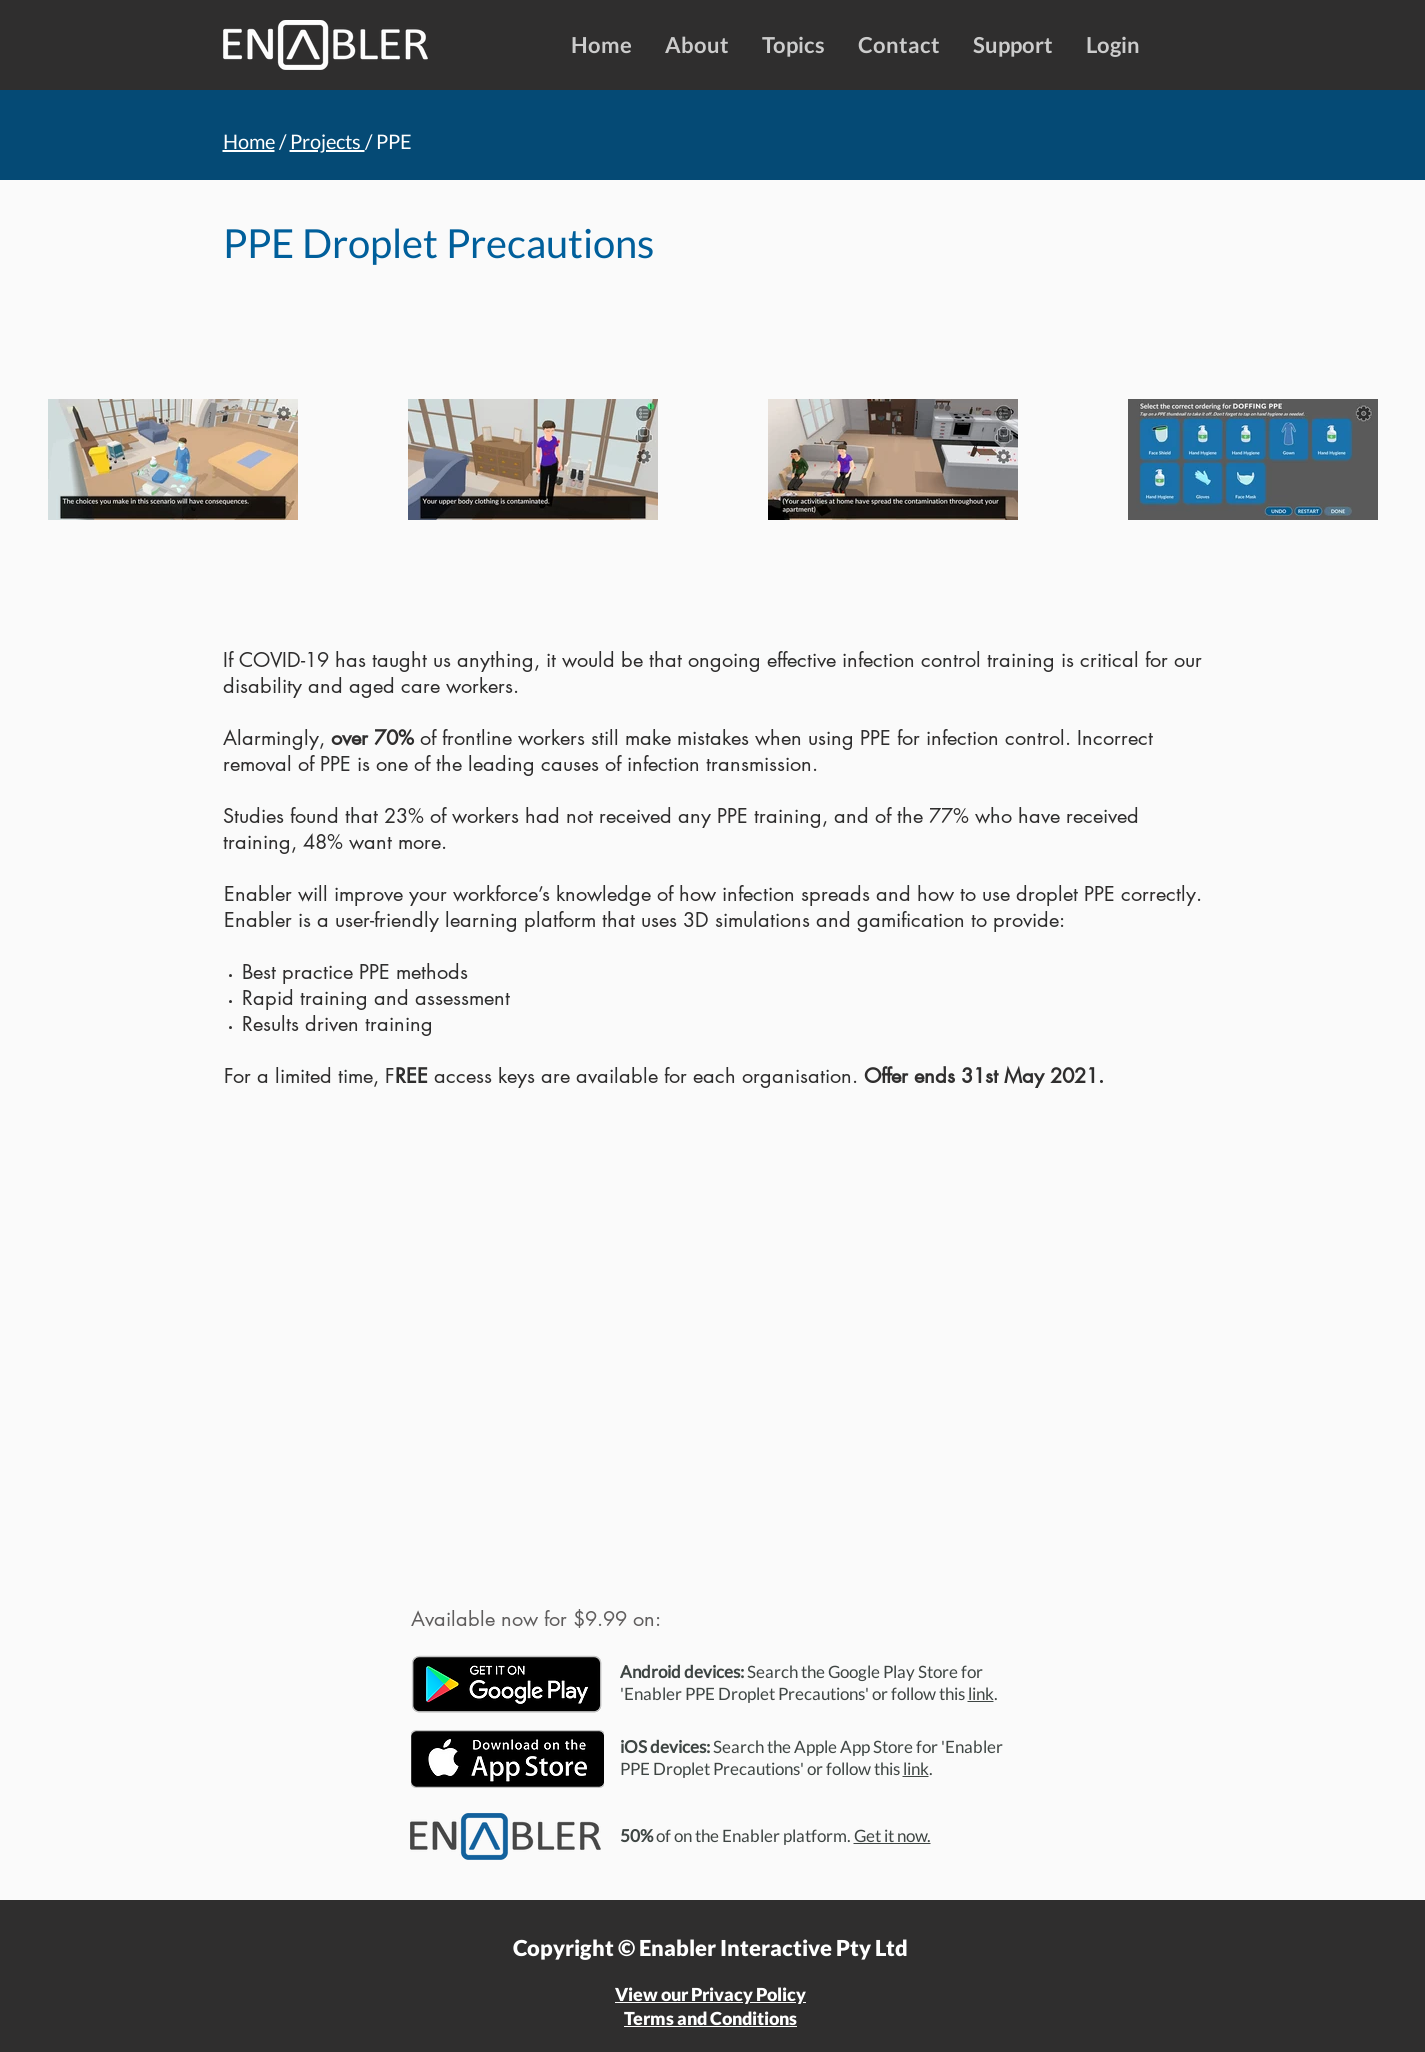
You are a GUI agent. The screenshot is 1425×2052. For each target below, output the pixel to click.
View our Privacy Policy (710, 1994)
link (981, 1693)
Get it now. (892, 1835)
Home (249, 141)
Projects (327, 141)
